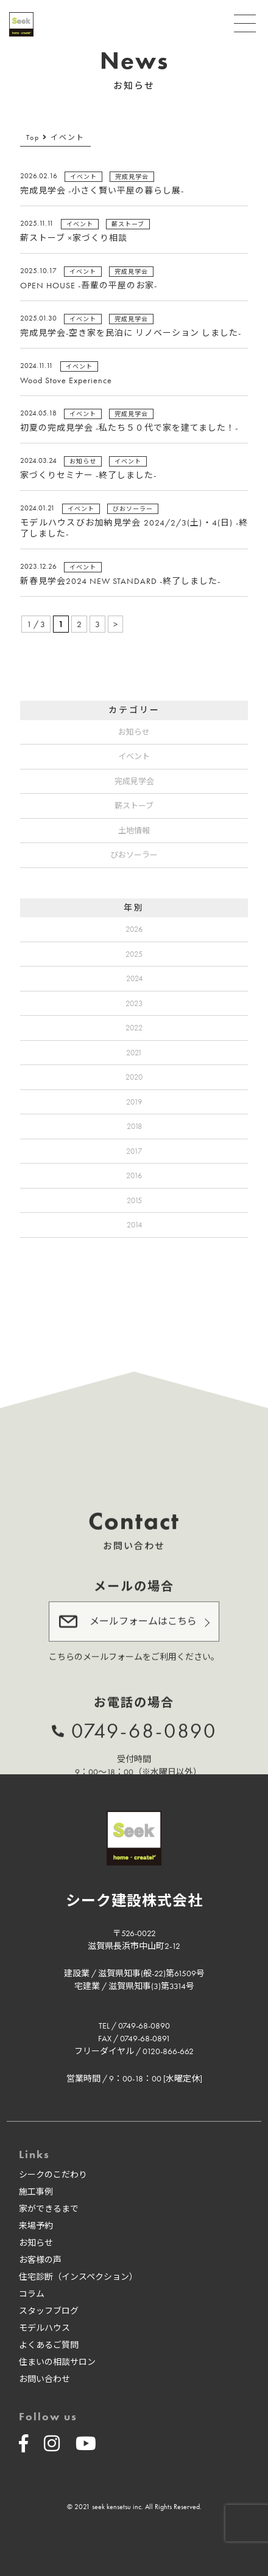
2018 (134, 1126)
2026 (134, 929)
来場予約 (36, 2225)
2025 (134, 954)
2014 (134, 1225)
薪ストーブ (134, 805)
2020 (134, 1077)
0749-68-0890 (144, 1729)
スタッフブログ (49, 2310)
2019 (134, 1102)
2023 (134, 1003)
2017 (134, 1151)
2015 (134, 1200)
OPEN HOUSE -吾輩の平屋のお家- (88, 285)
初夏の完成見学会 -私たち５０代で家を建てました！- (129, 427)
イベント (134, 756)
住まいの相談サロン (57, 2361)
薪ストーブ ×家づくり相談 (73, 237)
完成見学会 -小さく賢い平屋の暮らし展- (102, 190)
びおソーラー (134, 855)
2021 (134, 1052)
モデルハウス (44, 2327)
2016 (134, 1175)
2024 (134, 978)
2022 (134, 1027)
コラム (31, 2293)
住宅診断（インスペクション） (78, 2276)
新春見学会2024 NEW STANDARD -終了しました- (120, 580)
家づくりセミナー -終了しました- (88, 475)
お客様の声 (40, 2259)
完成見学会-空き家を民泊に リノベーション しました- (130, 332)
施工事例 (36, 2191)
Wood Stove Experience (66, 380)
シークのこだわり (53, 2174)
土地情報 (134, 830)
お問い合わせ (44, 2378)
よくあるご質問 (49, 2344)
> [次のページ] (115, 624)
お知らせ (134, 732)
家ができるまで (49, 2208)
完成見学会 (134, 781)
